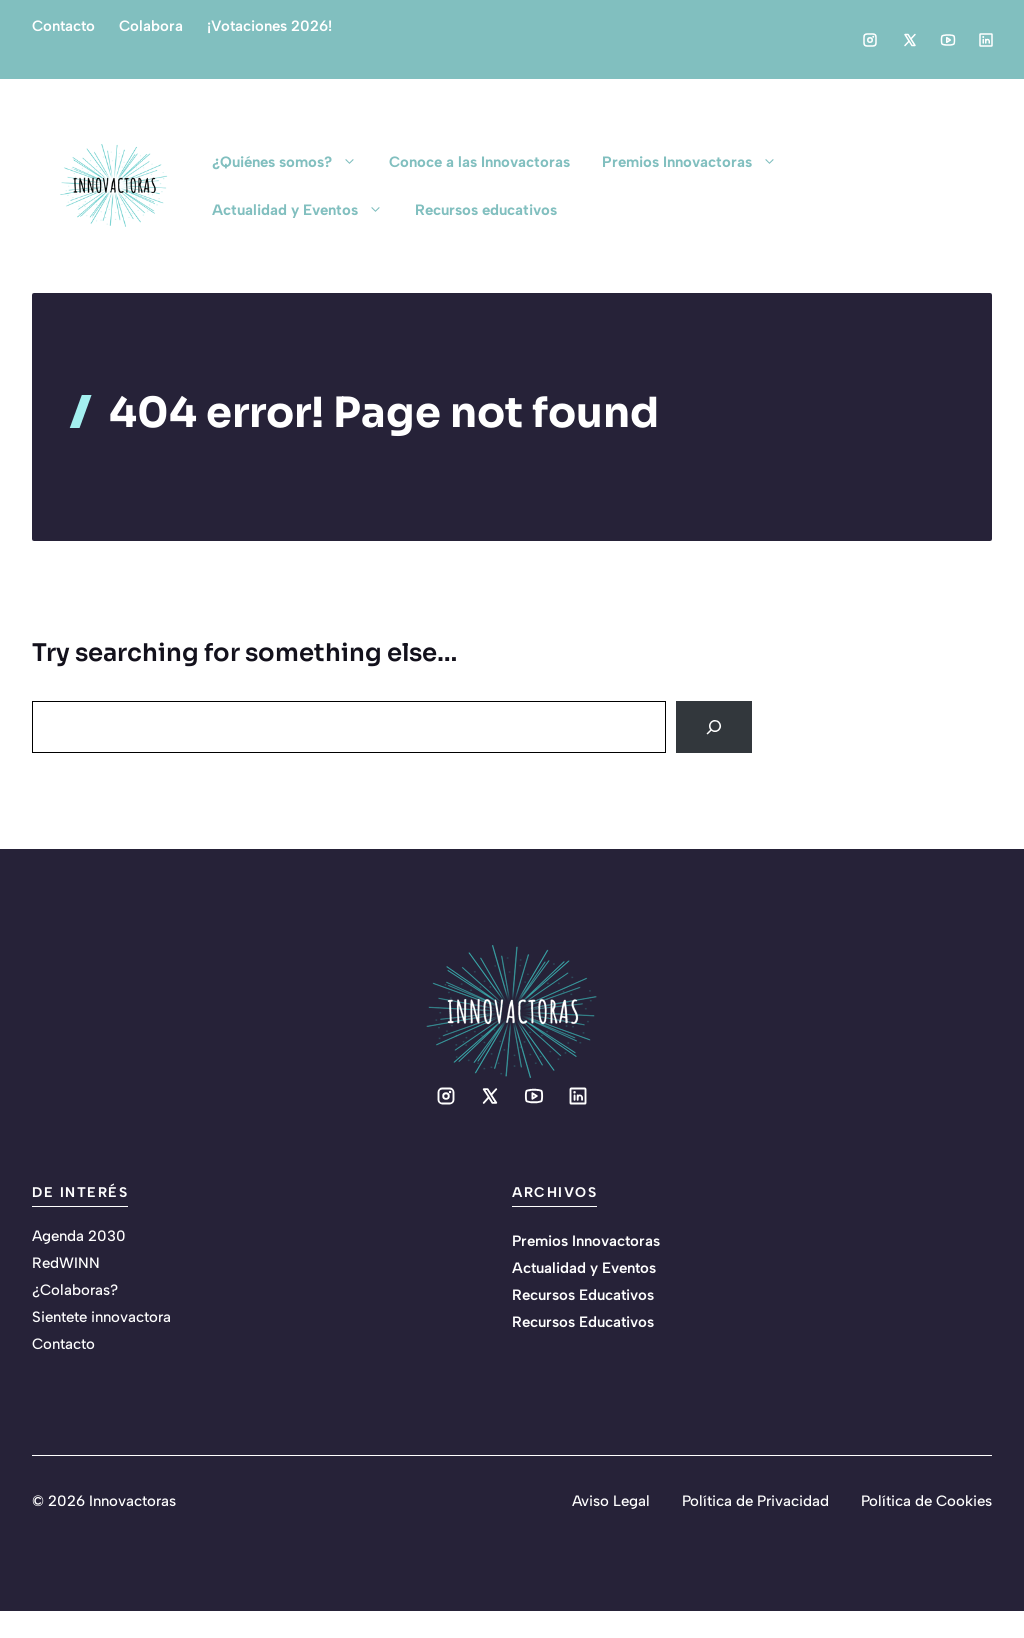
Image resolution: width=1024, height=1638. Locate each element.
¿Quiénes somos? (292, 162)
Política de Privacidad (755, 1501)
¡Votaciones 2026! (269, 26)
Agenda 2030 (79, 1236)
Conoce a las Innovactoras (479, 162)
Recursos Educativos (583, 1295)
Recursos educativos (486, 210)
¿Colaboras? (75, 1290)
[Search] (714, 727)
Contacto (63, 26)
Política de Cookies (926, 1501)
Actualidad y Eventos (305, 210)
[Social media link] (870, 40)
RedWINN (66, 1263)
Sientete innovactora (101, 1317)
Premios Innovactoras (697, 162)
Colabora (151, 26)
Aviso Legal (611, 1501)
